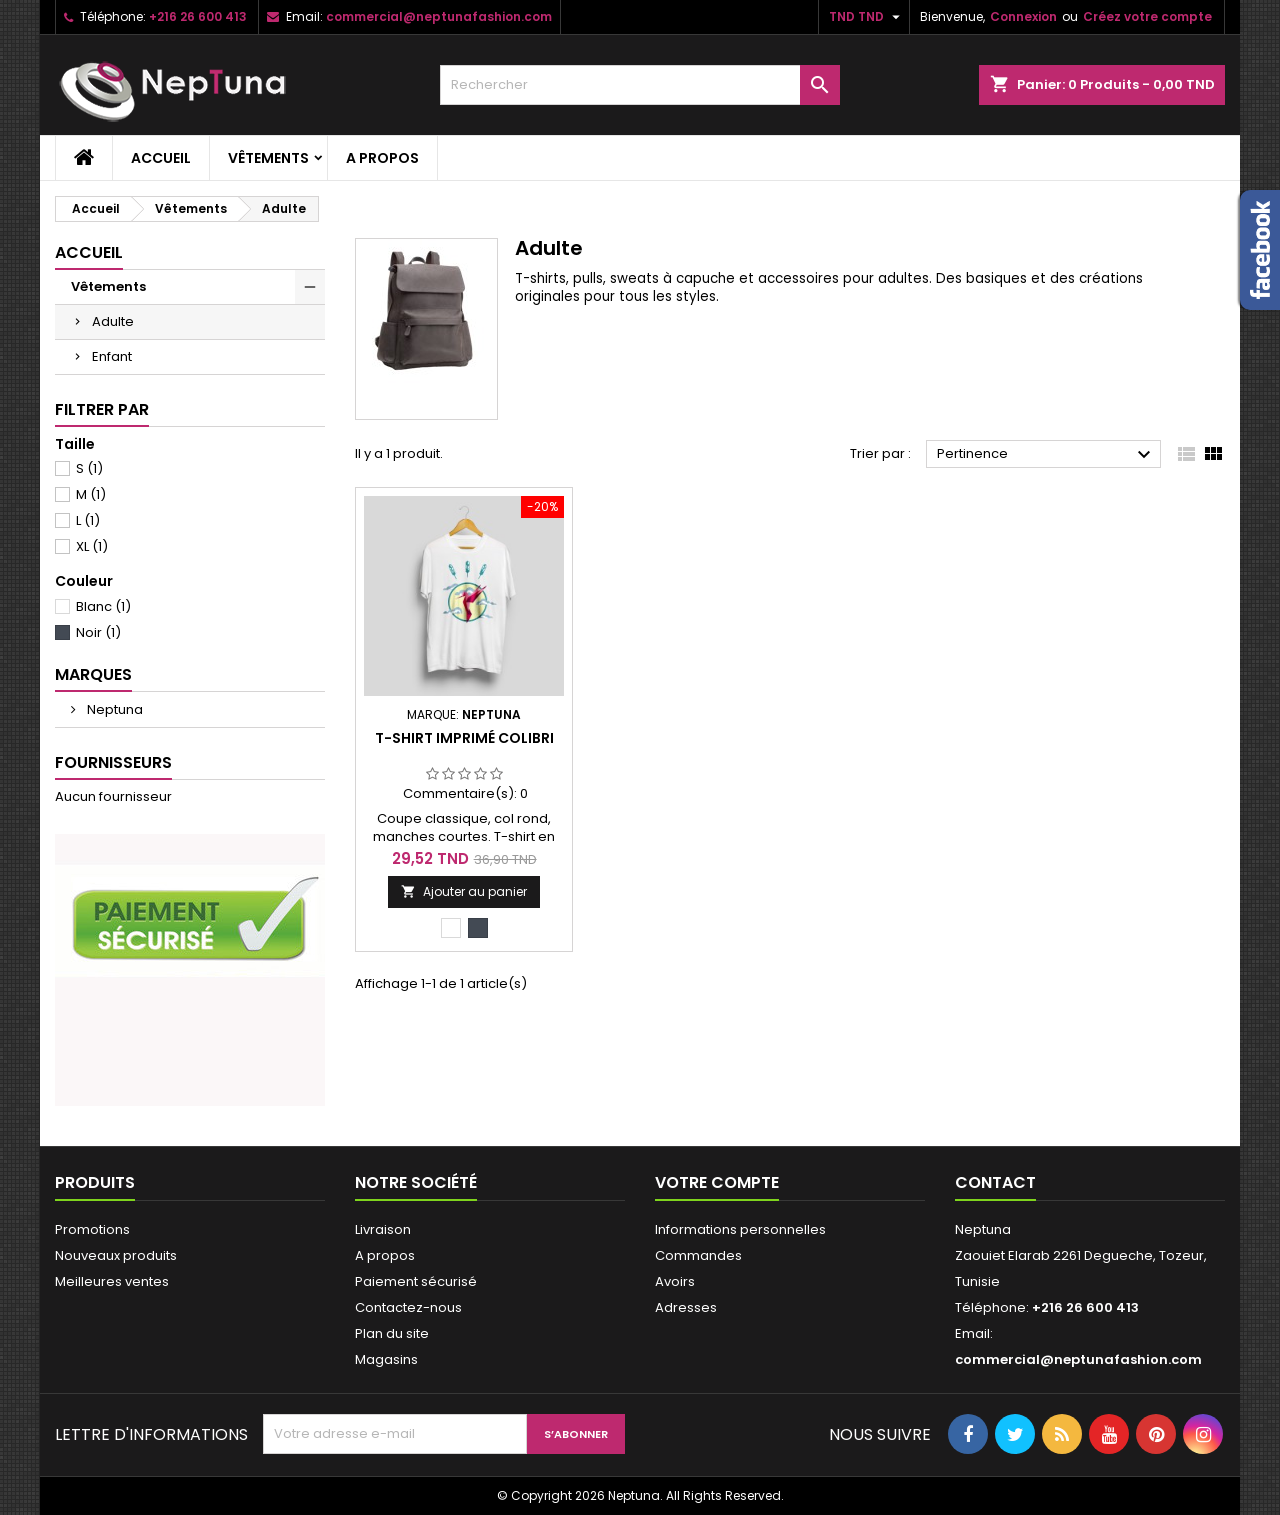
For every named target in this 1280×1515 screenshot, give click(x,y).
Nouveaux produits (116, 1255)
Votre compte (717, 1182)
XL (92, 546)
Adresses (686, 1307)
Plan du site (392, 1333)
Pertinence (1046, 455)
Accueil (161, 158)
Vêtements (268, 158)
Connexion (1023, 16)
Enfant (112, 356)
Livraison (383, 1229)
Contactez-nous (408, 1307)
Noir (98, 632)
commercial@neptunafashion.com (439, 16)
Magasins (386, 1359)
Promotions (92, 1229)
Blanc (103, 606)
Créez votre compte (1147, 16)
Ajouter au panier (464, 891)
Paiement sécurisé (416, 1281)
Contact (995, 1182)
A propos (382, 158)
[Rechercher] (640, 85)
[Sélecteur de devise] (867, 17)
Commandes (698, 1255)
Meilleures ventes (112, 1281)
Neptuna (113, 709)
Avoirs (675, 1281)
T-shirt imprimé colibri (464, 738)
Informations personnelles (740, 1229)
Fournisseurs (113, 762)
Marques (93, 674)
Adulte (113, 321)
